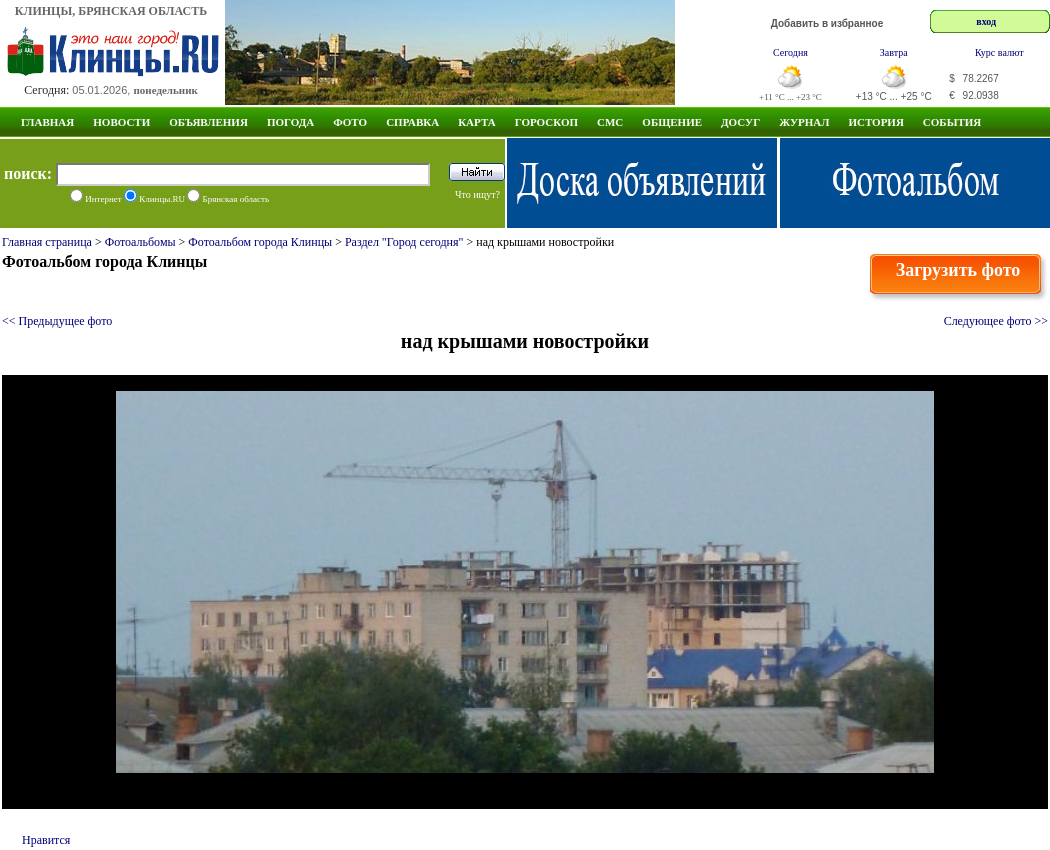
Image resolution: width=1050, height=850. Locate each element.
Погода (290, 122)
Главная (47, 122)
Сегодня (790, 52)
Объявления (208, 122)
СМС (610, 122)
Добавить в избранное (827, 23)
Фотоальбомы (140, 242)
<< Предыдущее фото (57, 321)
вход (986, 21)
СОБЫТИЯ (952, 122)
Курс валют (999, 52)
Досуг (740, 122)
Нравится (46, 840)
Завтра (894, 52)
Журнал (804, 122)
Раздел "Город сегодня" (404, 242)
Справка (412, 122)
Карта (477, 122)
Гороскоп (546, 122)
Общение (672, 122)
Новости (121, 122)
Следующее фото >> (996, 321)
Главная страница (47, 242)
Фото (350, 122)
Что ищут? (477, 194)
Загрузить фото (958, 270)
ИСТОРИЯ (875, 122)
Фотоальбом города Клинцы (260, 242)
